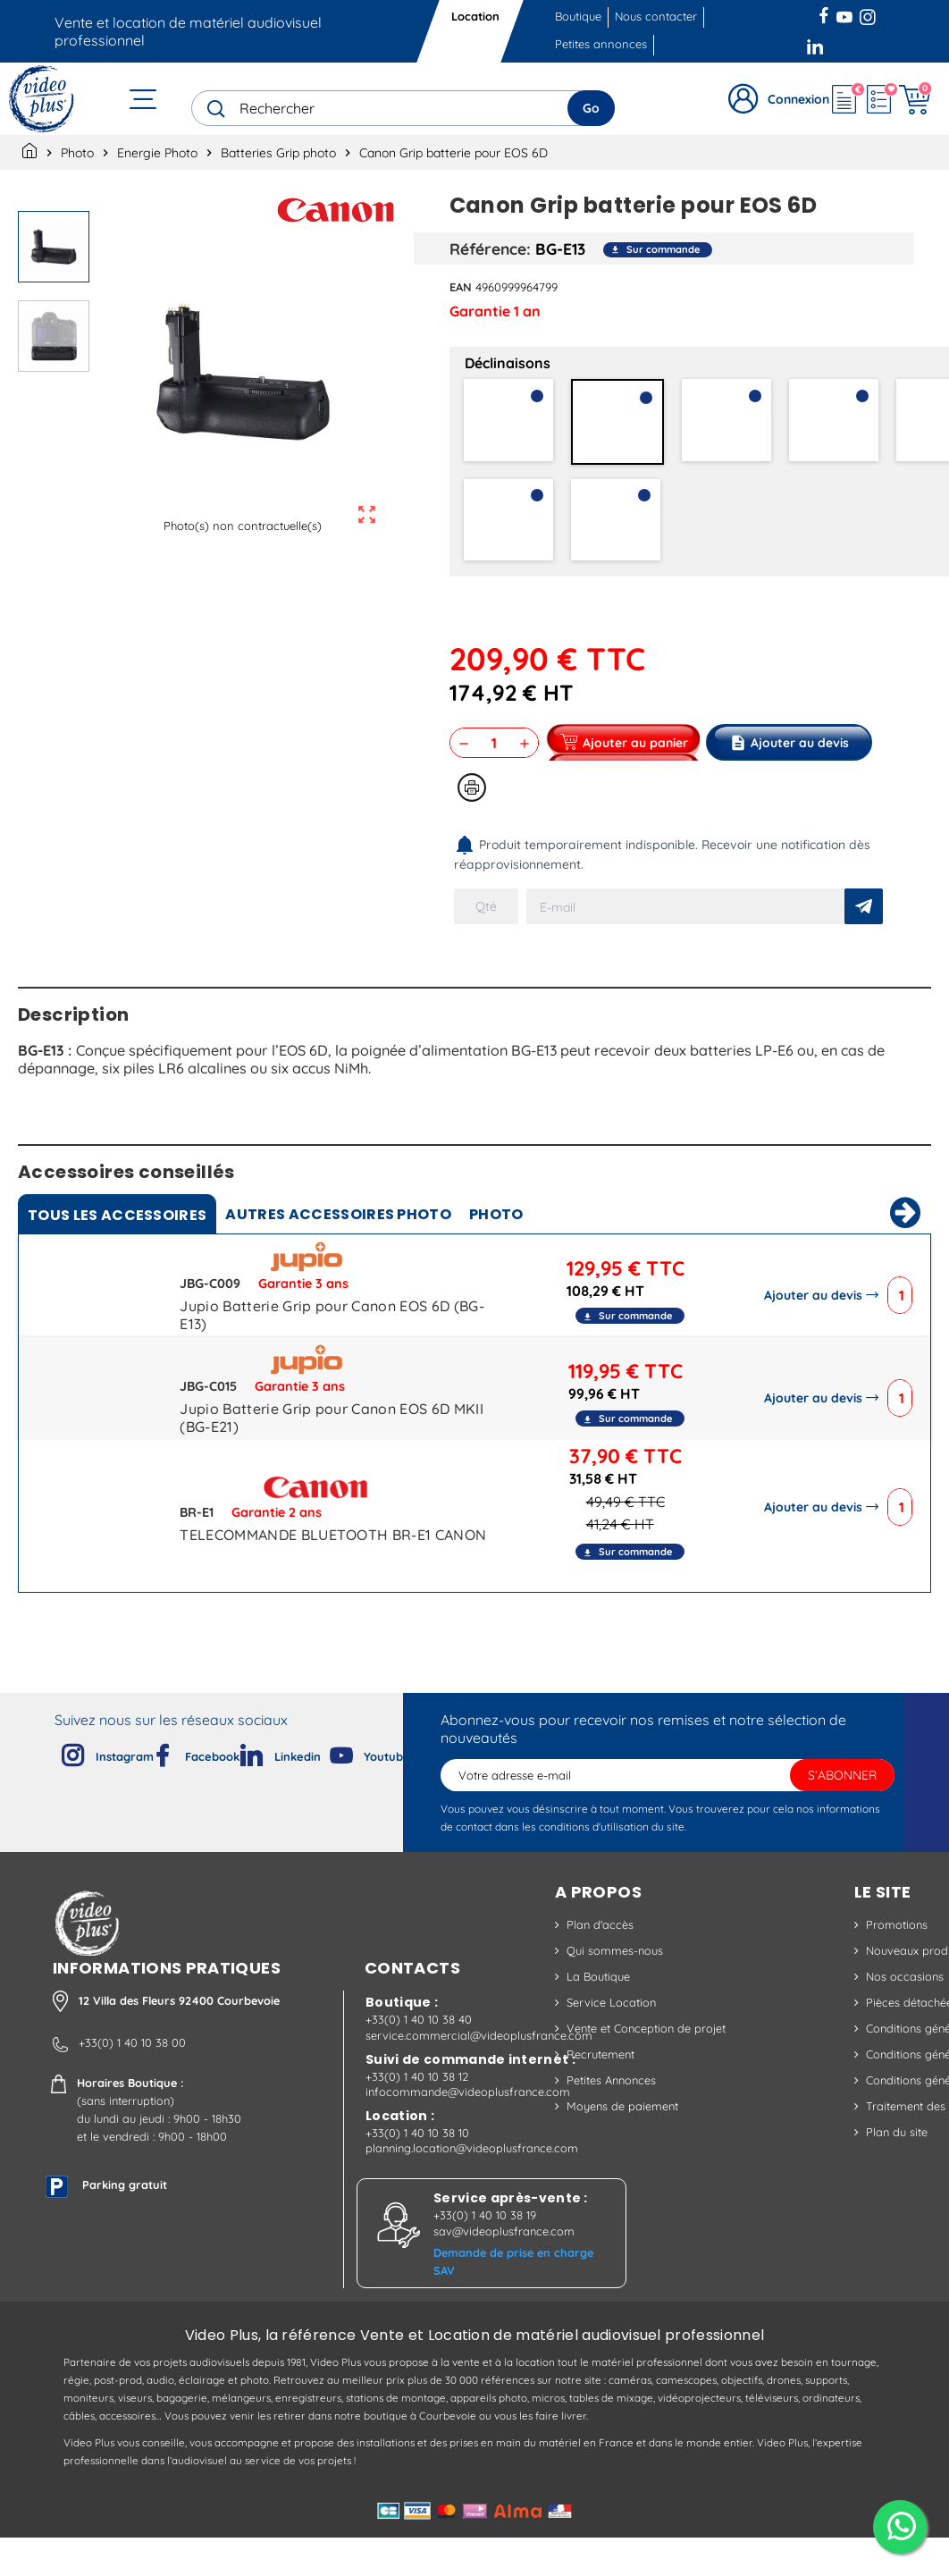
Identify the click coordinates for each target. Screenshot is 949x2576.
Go (591, 108)
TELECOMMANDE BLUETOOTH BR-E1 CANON (333, 1566)
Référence (487, 248)
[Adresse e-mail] (667, 1806)
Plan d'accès (600, 1956)
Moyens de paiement (622, 2137)
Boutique (578, 16)
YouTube (844, 13)
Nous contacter (656, 16)
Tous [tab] (117, 1246)
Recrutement (600, 2085)
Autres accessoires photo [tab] (338, 1245)
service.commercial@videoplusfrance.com (478, 2074)
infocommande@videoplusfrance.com (467, 2130)
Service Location (611, 2033)
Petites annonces (601, 44)
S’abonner (842, 1806)
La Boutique (598, 2007)
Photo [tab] (496, 1245)
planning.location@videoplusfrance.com (471, 2186)
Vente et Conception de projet (646, 2059)
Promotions (897, 1956)
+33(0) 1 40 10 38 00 (132, 2081)
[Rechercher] (403, 108)
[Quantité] (494, 742)
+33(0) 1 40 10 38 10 (417, 2171)
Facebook (826, 13)
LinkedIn (817, 44)
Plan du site (897, 2163)
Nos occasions (905, 2007)
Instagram (868, 13)
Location (475, 16)
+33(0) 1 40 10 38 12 (416, 2115)
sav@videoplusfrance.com (504, 2269)
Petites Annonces (611, 2111)
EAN (460, 287)
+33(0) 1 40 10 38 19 (484, 2253)
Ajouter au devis (816, 1326)
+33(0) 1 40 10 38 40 (418, 2057)
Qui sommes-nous (615, 1981)
